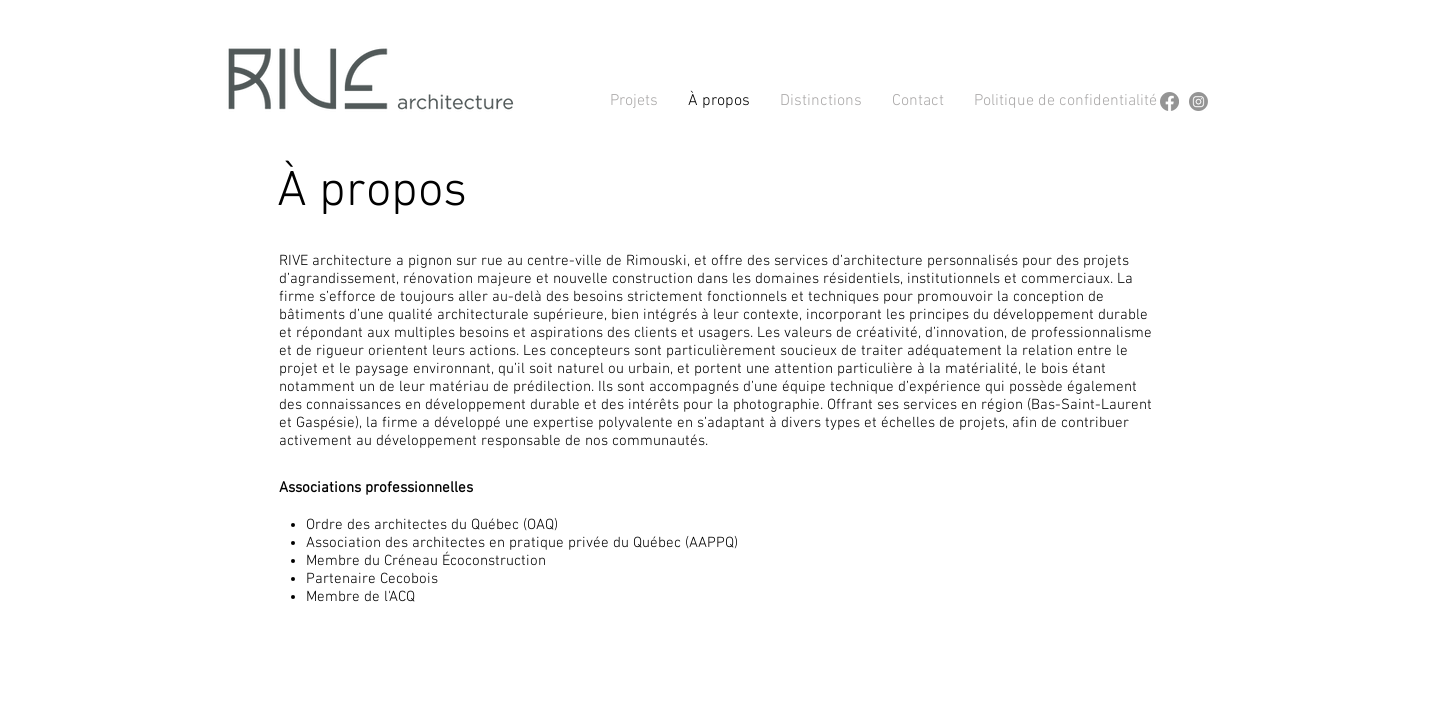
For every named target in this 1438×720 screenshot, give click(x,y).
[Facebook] (1169, 101)
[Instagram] (1198, 101)
